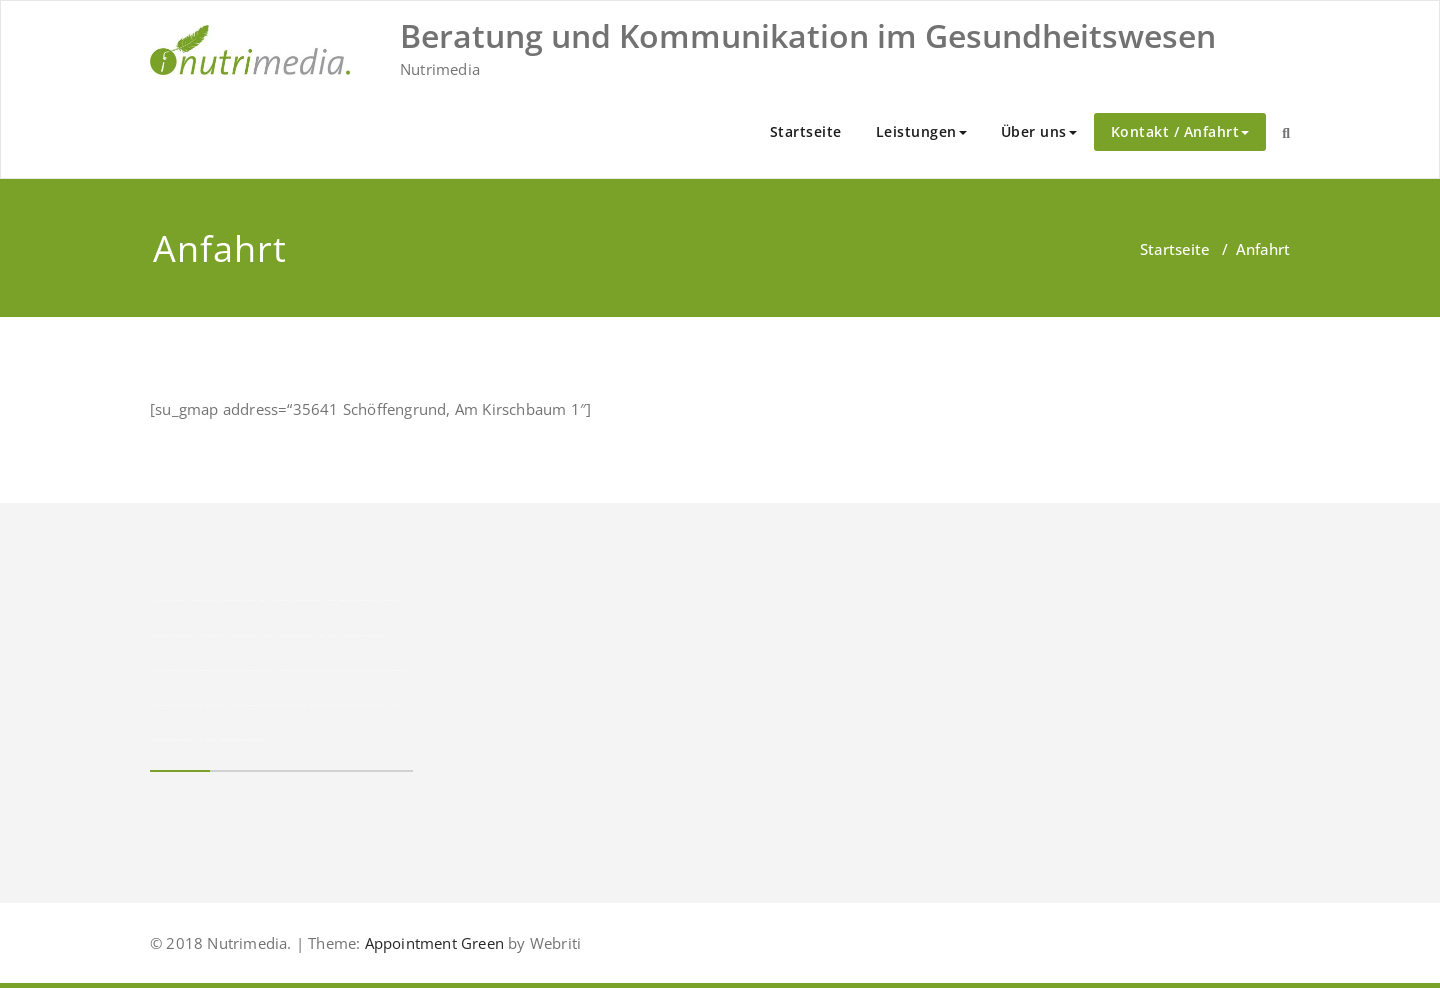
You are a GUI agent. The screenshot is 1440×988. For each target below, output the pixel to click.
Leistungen (921, 131)
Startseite (806, 131)
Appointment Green (432, 943)
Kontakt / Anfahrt (1180, 131)
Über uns (1039, 131)
